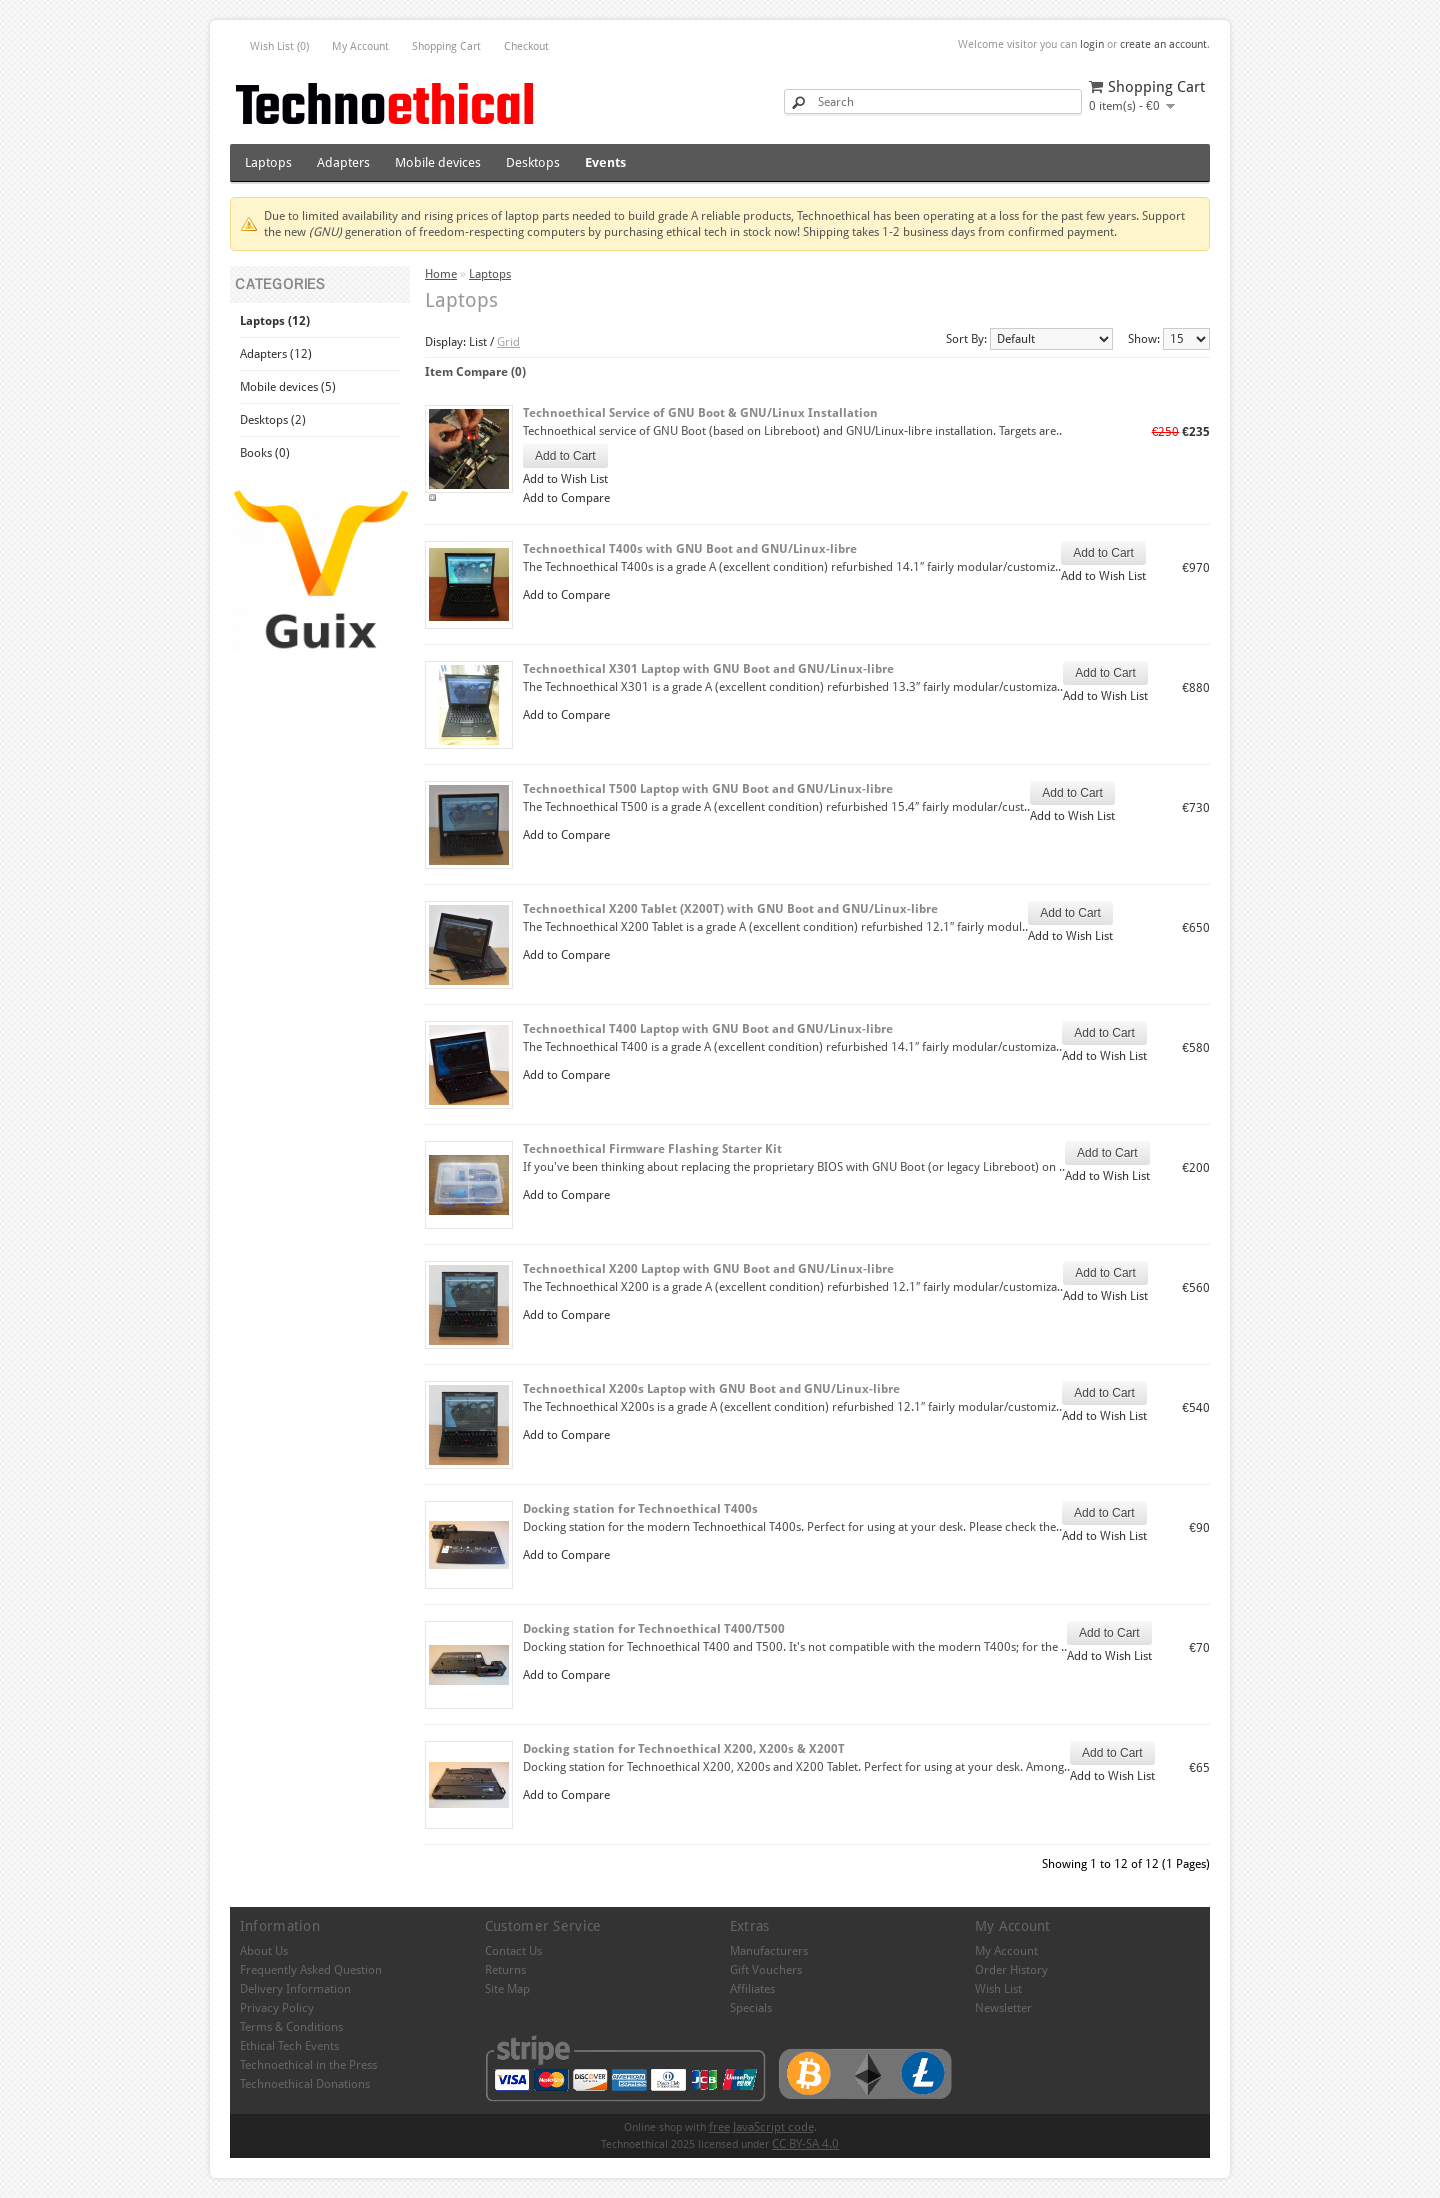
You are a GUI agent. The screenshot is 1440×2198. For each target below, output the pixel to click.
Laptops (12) (275, 321)
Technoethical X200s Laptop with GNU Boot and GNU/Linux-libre (711, 1389)
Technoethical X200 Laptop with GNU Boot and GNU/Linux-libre (708, 1269)
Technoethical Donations (305, 2084)
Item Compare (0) (475, 372)
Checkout (526, 46)
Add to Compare (566, 498)
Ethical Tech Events (289, 2046)
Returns (505, 1970)
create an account (1163, 44)
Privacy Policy (277, 2008)
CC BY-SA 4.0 (805, 2144)
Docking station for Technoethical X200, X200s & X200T (684, 1749)
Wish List (998, 1989)
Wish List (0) (279, 46)
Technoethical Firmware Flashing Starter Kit (652, 1149)
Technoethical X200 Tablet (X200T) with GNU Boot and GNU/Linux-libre (730, 909)
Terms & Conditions (291, 2027)
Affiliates (752, 1989)
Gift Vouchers (766, 1970)
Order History (1011, 1970)
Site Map (507, 1989)
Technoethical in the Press (308, 2065)
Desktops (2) (273, 420)
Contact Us (513, 1951)
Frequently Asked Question (311, 1970)
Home (441, 274)
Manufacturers (769, 1951)
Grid (508, 342)
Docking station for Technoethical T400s (640, 1509)
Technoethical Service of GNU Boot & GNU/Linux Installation (700, 413)
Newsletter (1003, 2008)
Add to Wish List (565, 479)
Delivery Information (295, 1989)
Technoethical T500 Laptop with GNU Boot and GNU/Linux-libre (708, 789)
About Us (264, 1951)
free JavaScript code (761, 2127)
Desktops (533, 162)
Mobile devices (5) (288, 387)
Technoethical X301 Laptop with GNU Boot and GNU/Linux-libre (708, 669)
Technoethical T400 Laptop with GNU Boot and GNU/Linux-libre (708, 1029)
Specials (751, 2008)
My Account (360, 46)
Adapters (343, 162)
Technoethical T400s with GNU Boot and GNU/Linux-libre (690, 549)
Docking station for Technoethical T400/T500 (654, 1629)
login (1092, 44)
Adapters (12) (276, 354)
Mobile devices (438, 162)
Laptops (268, 162)
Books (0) (265, 453)
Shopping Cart (446, 46)
